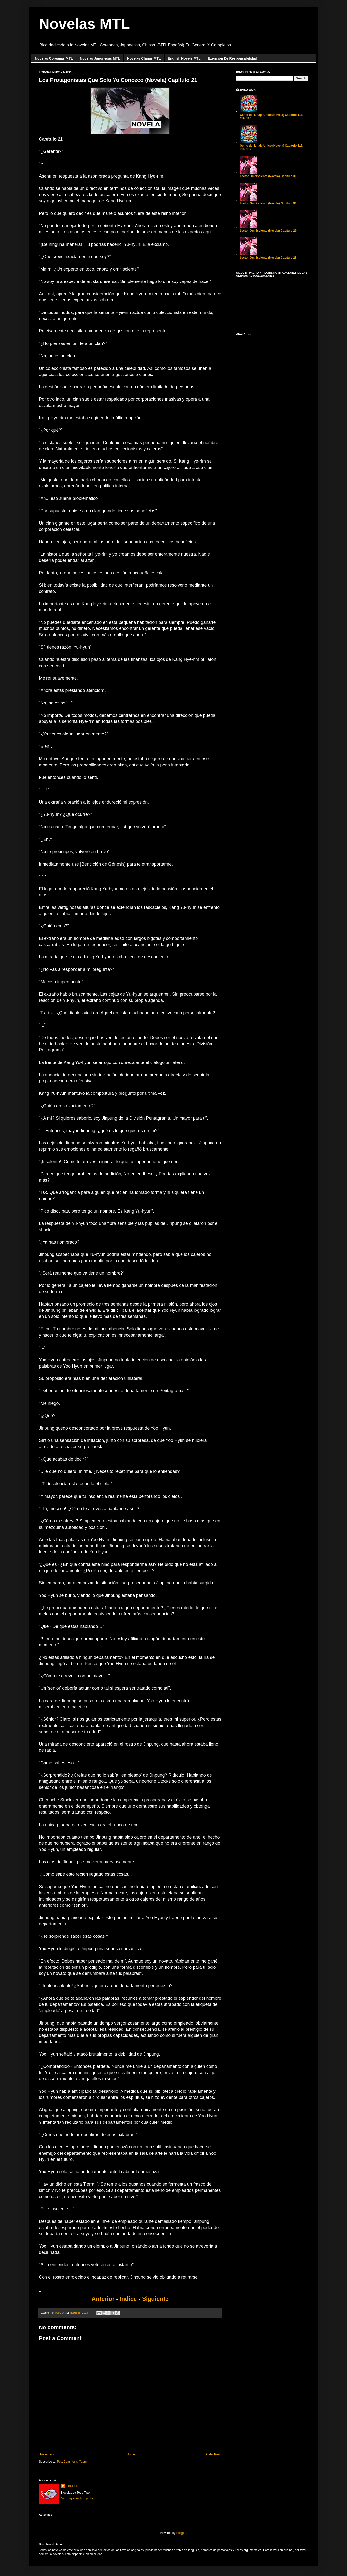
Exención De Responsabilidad (232, 58)
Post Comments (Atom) (72, 2461)
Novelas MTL (84, 24)
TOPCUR (72, 2486)
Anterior (103, 2298)
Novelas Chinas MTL (144, 58)
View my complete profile (77, 2498)
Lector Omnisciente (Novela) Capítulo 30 (268, 203)
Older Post (213, 2454)
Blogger (181, 2533)
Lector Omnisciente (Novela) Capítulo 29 (268, 230)
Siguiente (155, 2298)
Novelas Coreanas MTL (54, 58)
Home (131, 2454)
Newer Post (47, 2454)
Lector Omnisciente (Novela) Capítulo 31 (268, 176)
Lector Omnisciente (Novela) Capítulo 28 (268, 257)
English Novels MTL (184, 58)
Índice (128, 2298)
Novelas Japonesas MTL (100, 58)
